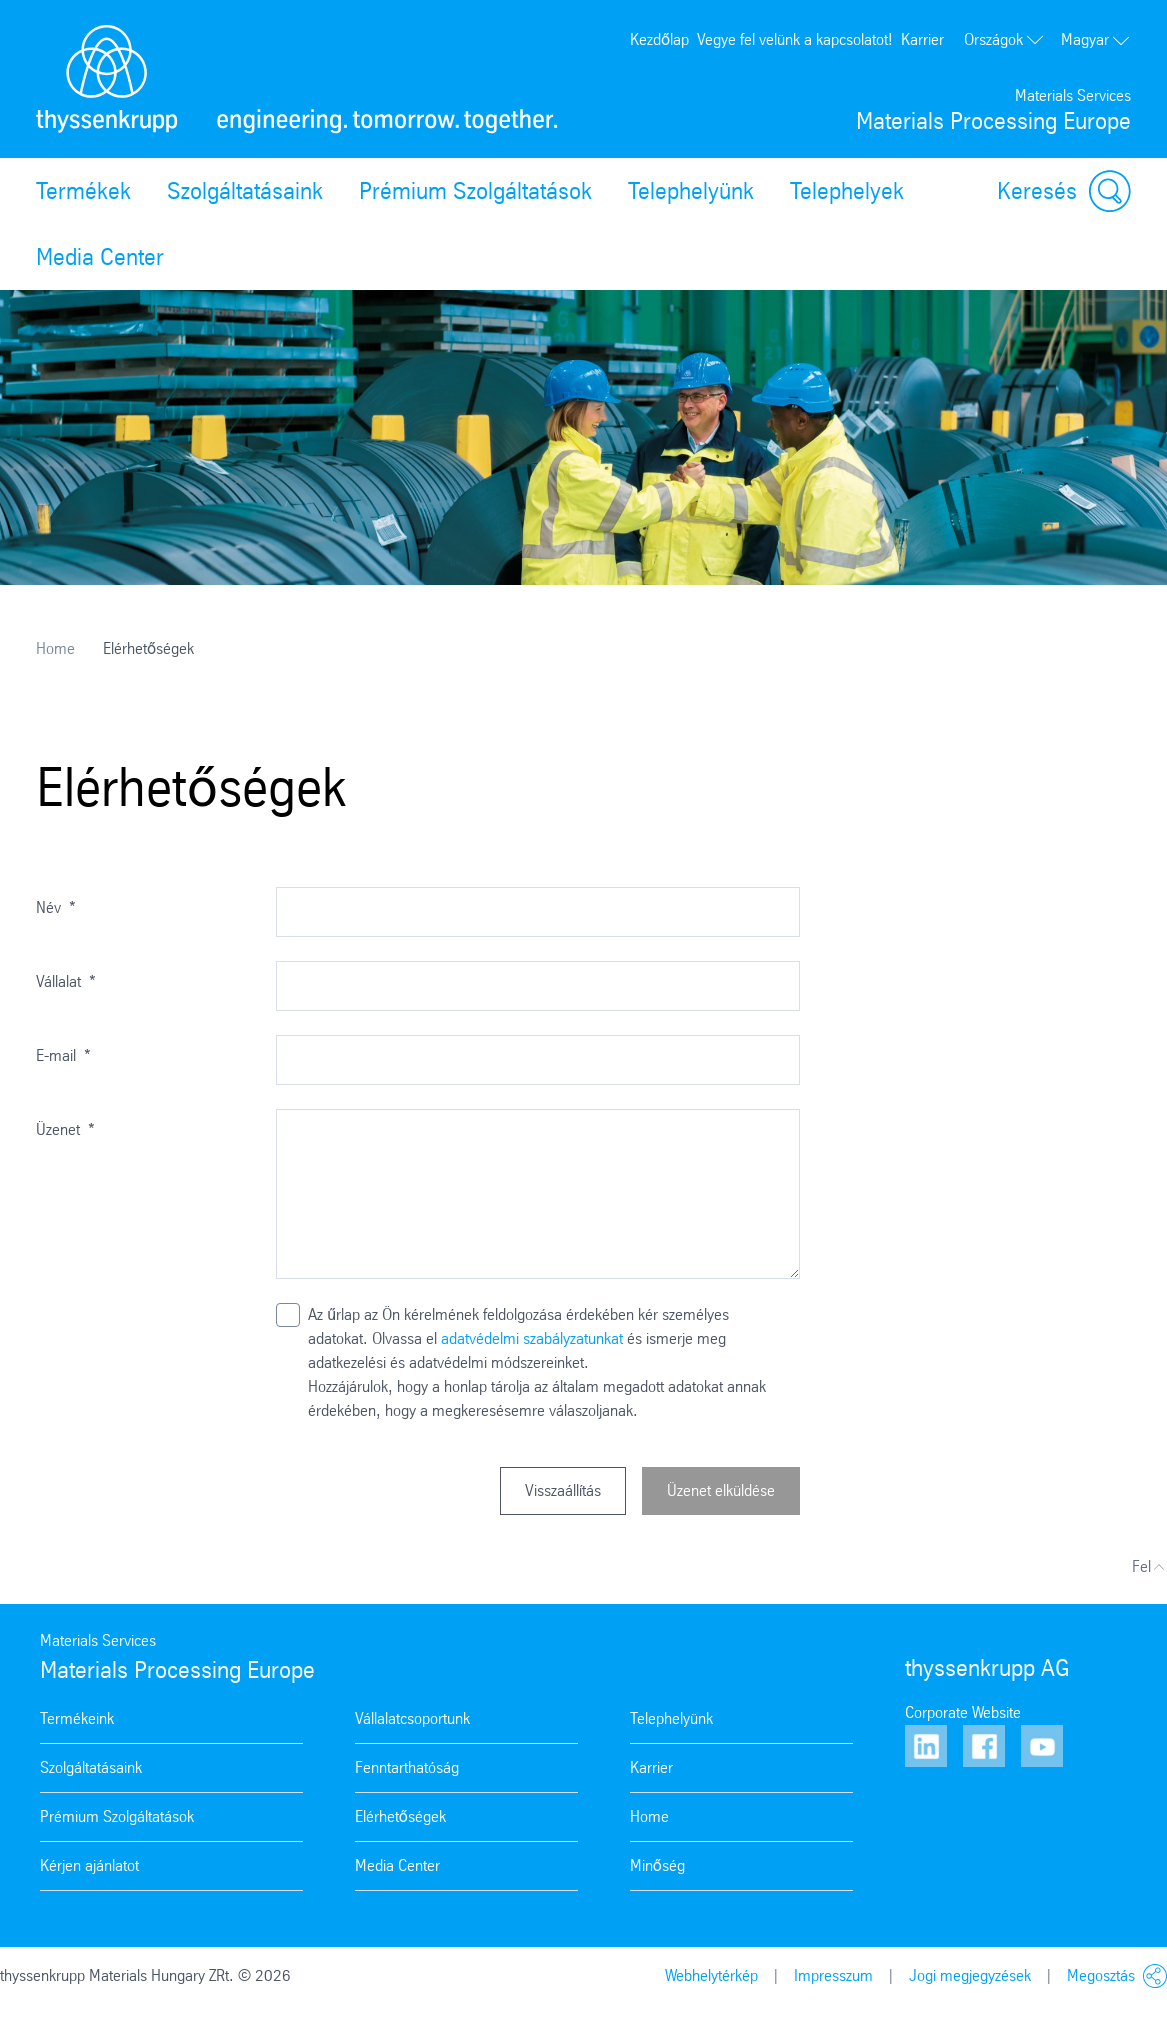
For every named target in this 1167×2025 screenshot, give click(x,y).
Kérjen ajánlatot (89, 1865)
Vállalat (66, 981)
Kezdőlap (659, 39)
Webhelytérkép (711, 1975)
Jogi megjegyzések (970, 1975)
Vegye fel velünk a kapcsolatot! (795, 39)
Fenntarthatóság (407, 1767)
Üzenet (65, 1129)
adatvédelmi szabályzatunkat (532, 1338)
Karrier (922, 39)
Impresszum (833, 1975)
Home (55, 648)
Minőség (657, 1865)
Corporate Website (963, 1712)
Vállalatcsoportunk (412, 1718)
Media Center (100, 257)
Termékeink (77, 1718)
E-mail (63, 1055)
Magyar (1096, 39)
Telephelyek (847, 191)
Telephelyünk (691, 191)
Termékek (83, 191)
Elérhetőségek (400, 1816)
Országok (1004, 39)
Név (56, 907)
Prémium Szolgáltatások (475, 191)
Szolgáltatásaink (245, 191)
